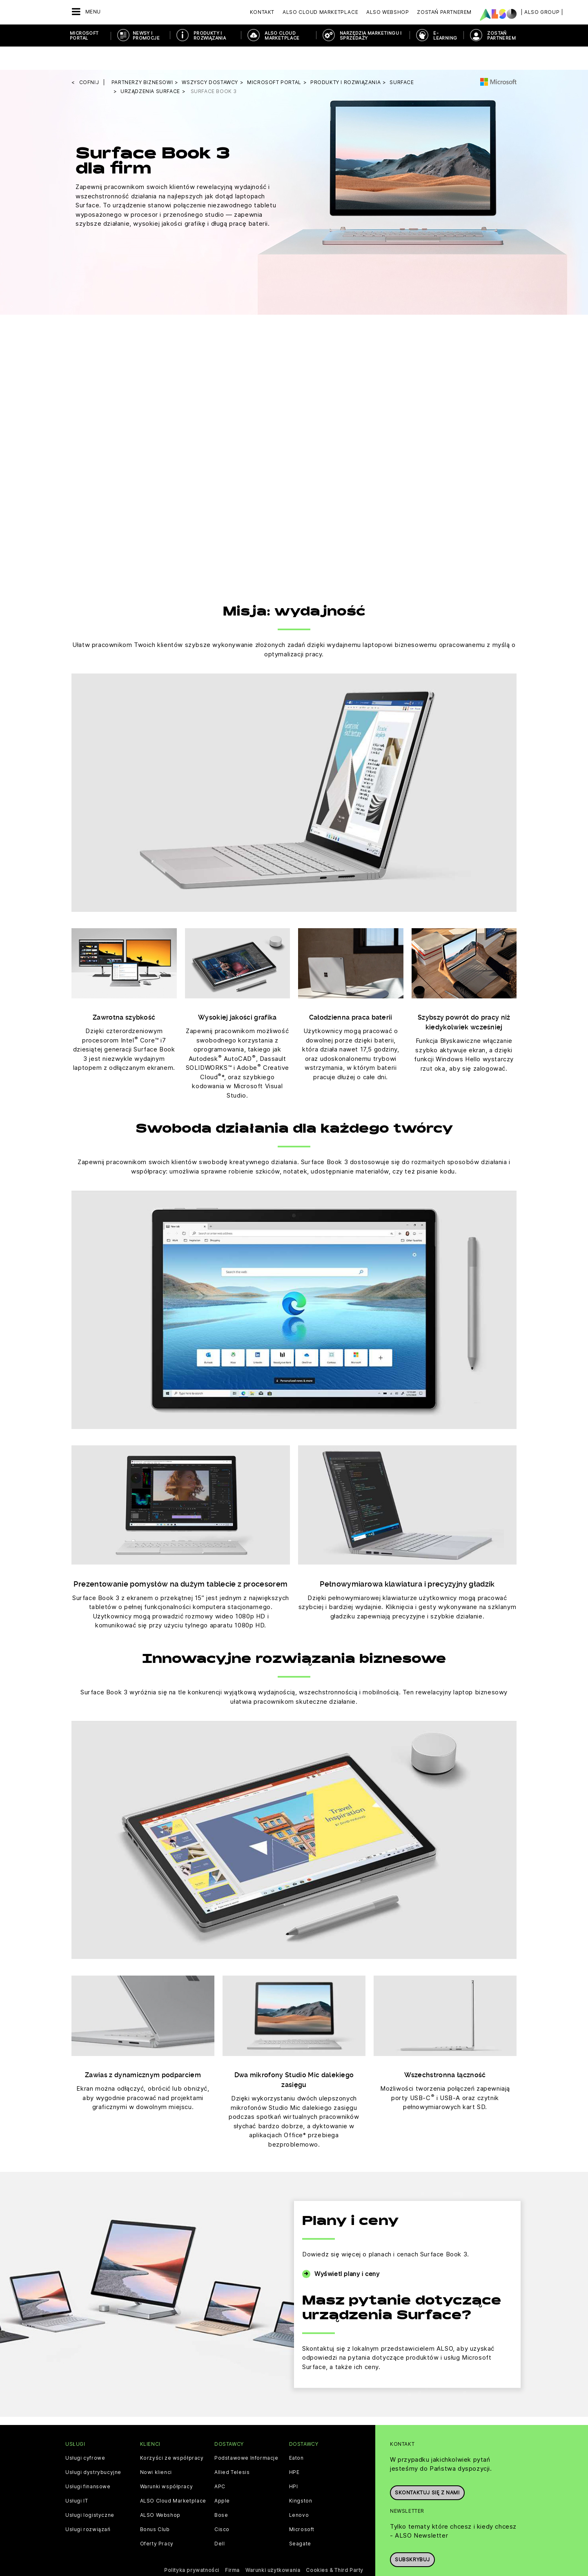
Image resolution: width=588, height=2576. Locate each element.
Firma (232, 2547)
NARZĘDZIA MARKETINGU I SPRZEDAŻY (371, 35)
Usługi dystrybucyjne (93, 2449)
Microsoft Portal (84, 35)
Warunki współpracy (166, 2463)
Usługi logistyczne (89, 2492)
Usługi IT (76, 2477)
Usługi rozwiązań (88, 2506)
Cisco (221, 2506)
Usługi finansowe (88, 2463)
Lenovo (299, 2492)
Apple (222, 2477)
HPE (294, 2449)
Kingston (300, 2477)
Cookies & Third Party (334, 2547)
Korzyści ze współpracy (172, 2435)
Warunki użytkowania (272, 2547)
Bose (221, 2492)
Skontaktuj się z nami (427, 2466)
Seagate (300, 2520)
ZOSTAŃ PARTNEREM (501, 35)
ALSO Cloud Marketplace (282, 35)
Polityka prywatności (191, 2547)
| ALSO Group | (542, 12)
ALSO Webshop (160, 2492)
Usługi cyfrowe (85, 2435)
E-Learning (445, 35)
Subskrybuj (412, 2532)
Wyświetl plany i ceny (347, 2250)
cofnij (89, 59)
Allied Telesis (231, 2449)
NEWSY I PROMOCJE (146, 35)
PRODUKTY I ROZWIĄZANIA (210, 35)
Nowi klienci (156, 2449)
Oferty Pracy (157, 2520)
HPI (293, 2463)
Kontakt (262, 12)
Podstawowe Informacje (246, 2435)
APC (219, 2463)
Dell (219, 2520)
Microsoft (301, 2506)
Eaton (296, 2435)
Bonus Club (155, 2506)
